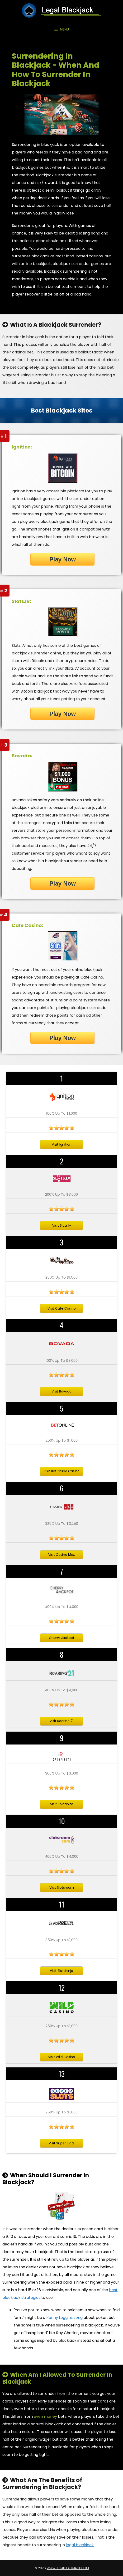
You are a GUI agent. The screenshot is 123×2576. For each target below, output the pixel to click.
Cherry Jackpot (61, 1637)
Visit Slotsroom (61, 1887)
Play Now (62, 559)
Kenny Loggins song (64, 2317)
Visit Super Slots (62, 2143)
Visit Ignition (61, 1144)
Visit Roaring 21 (61, 1721)
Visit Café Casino (61, 1308)
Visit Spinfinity (61, 1804)
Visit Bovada (61, 1391)
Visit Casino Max (61, 1554)
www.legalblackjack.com (68, 2568)
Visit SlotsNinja (61, 1970)
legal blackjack (80, 2545)
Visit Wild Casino (61, 2057)
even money (45, 2416)
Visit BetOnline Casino (61, 1471)
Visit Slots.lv (61, 1225)
